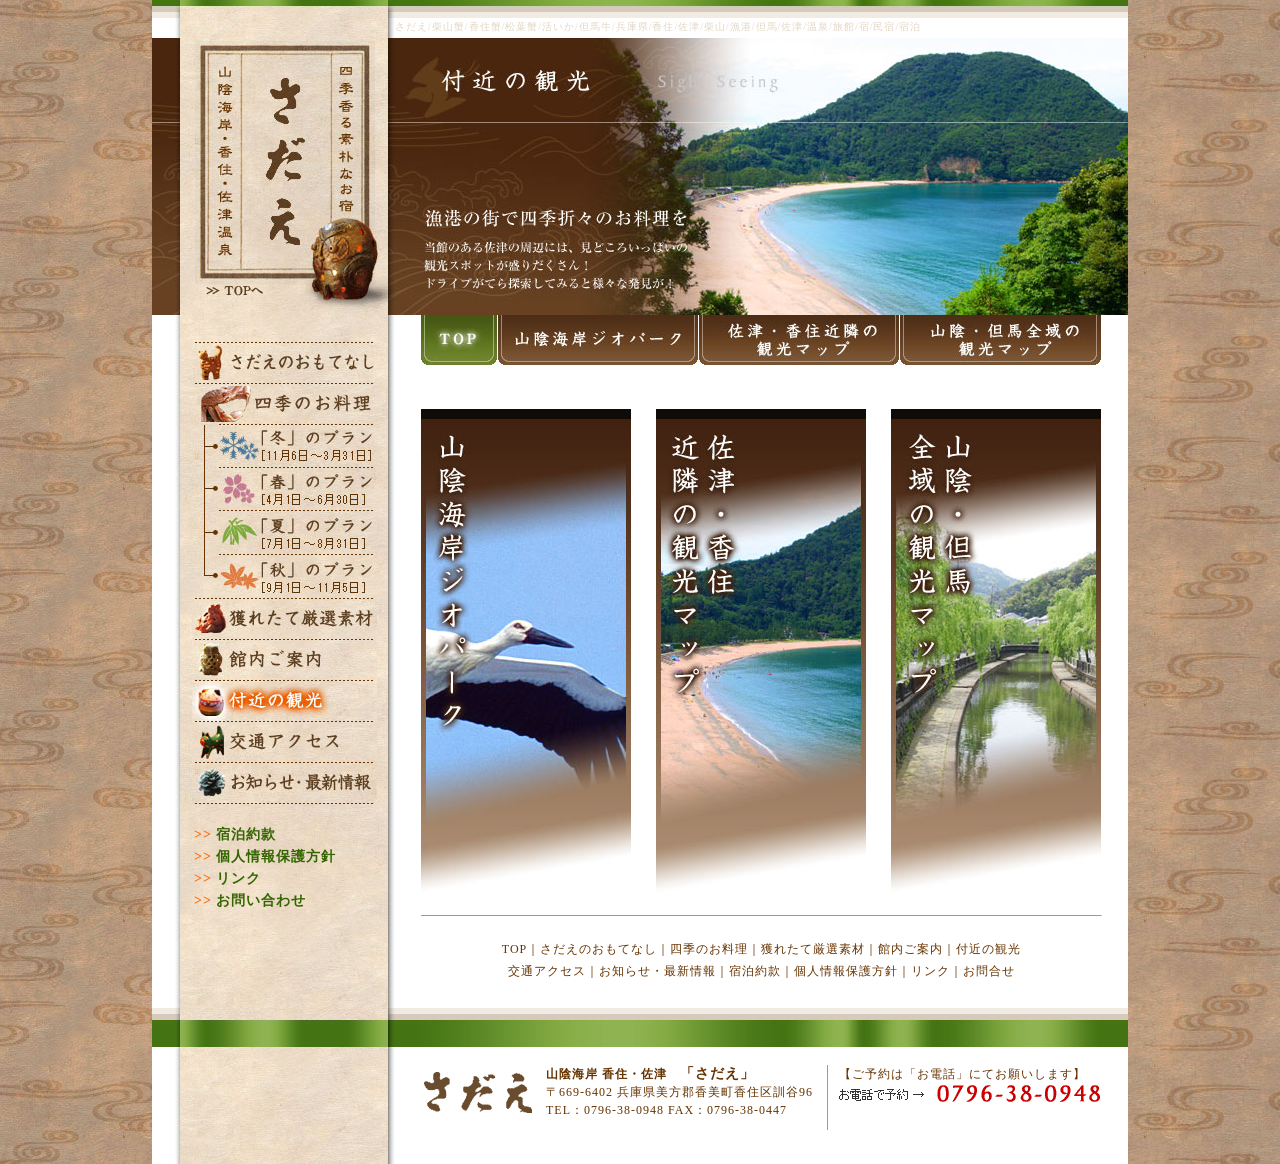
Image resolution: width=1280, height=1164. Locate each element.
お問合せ (989, 971)
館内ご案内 (910, 949)
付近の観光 (988, 949)
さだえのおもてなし (598, 949)
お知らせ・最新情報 (657, 971)
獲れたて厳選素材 (813, 949)
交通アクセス (547, 971)
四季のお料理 (709, 949)
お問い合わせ (261, 900)
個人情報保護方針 (276, 856)
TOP (514, 949)
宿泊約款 (246, 834)
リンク (238, 878)
